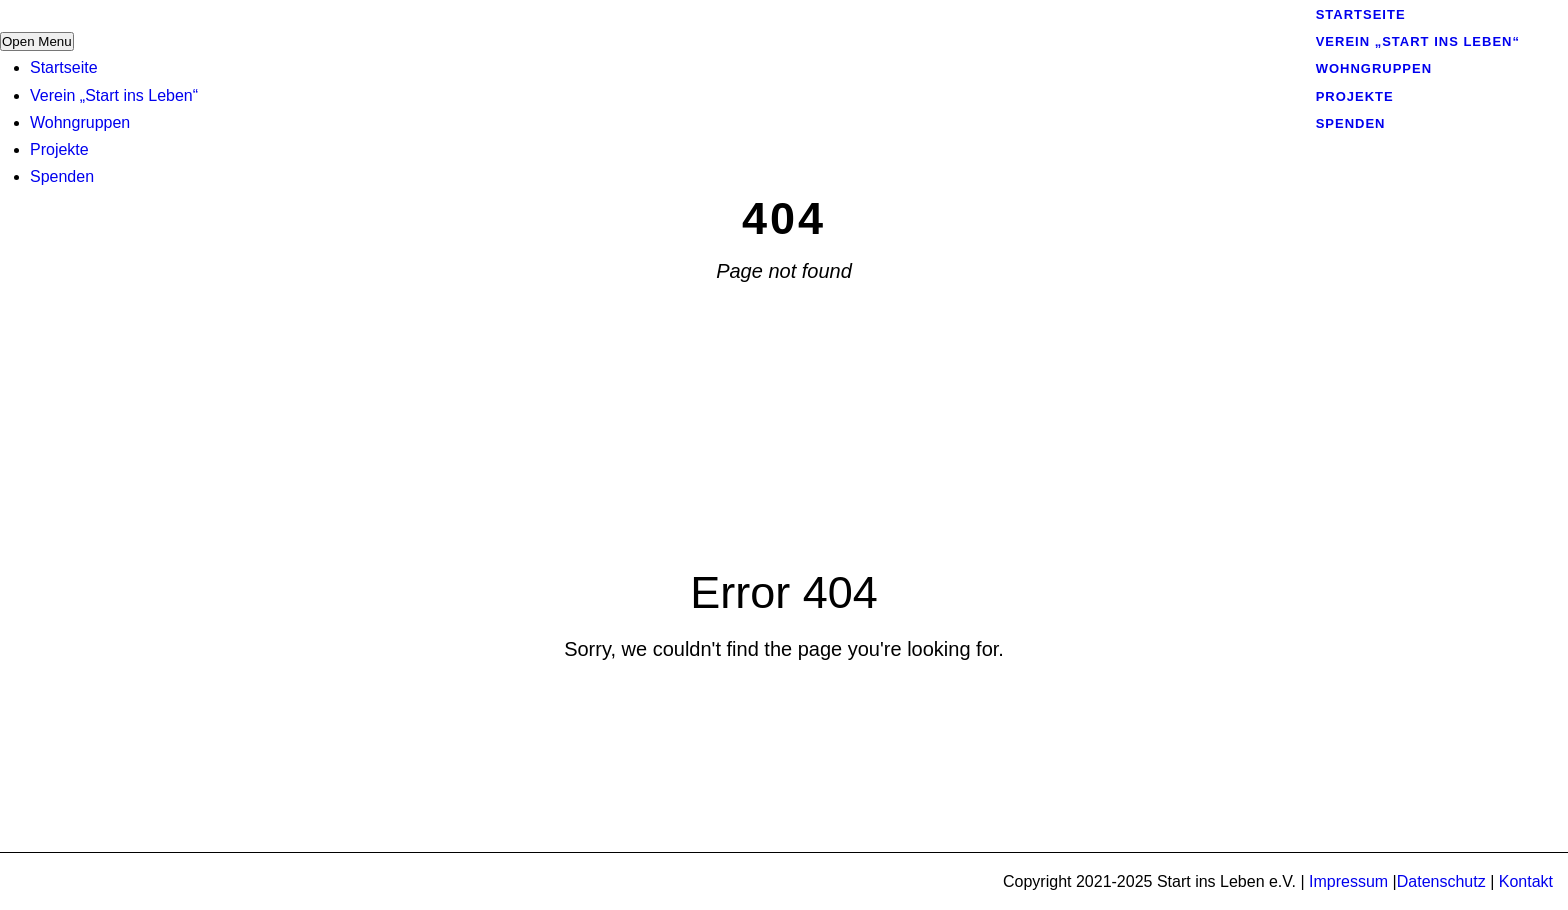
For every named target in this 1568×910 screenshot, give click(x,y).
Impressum (1348, 881)
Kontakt (1526, 881)
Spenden (62, 176)
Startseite (64, 67)
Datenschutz (1441, 881)
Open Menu (37, 41)
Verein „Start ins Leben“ (114, 95)
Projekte (59, 149)
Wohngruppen (80, 122)
